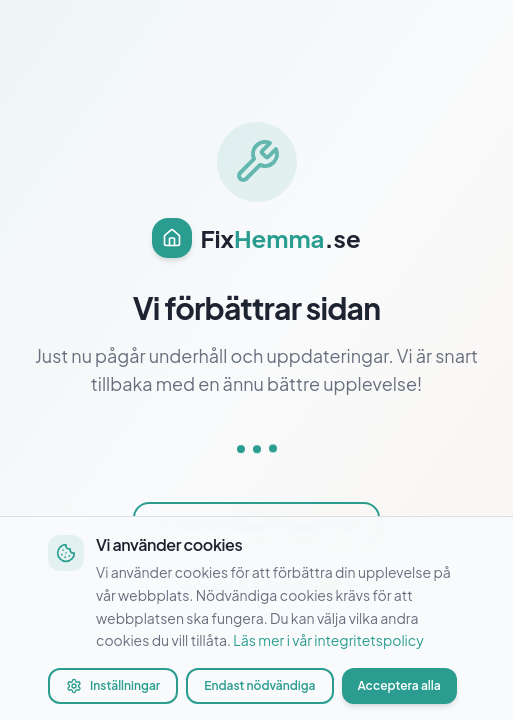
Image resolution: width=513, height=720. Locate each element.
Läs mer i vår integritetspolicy (328, 640)
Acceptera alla (399, 685)
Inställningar (113, 686)
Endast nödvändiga (259, 685)
